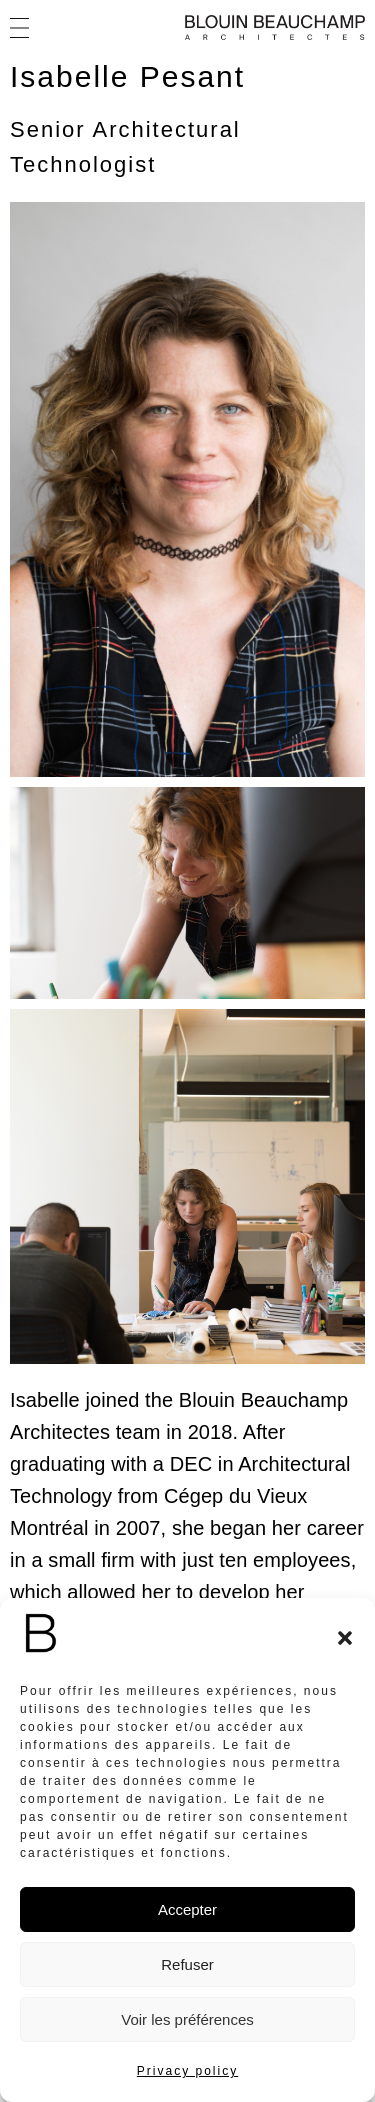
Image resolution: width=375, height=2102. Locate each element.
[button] (345, 1638)
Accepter (187, 1909)
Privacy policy (187, 2071)
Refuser (187, 1964)
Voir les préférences (187, 2019)
